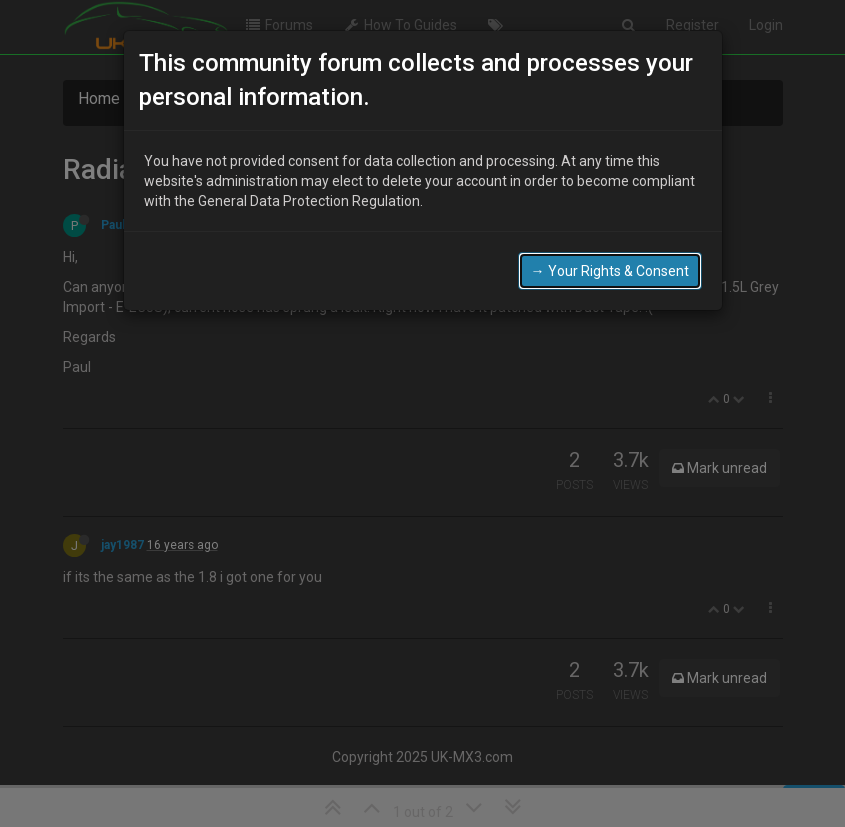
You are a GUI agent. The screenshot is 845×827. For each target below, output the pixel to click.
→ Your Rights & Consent (610, 271)
